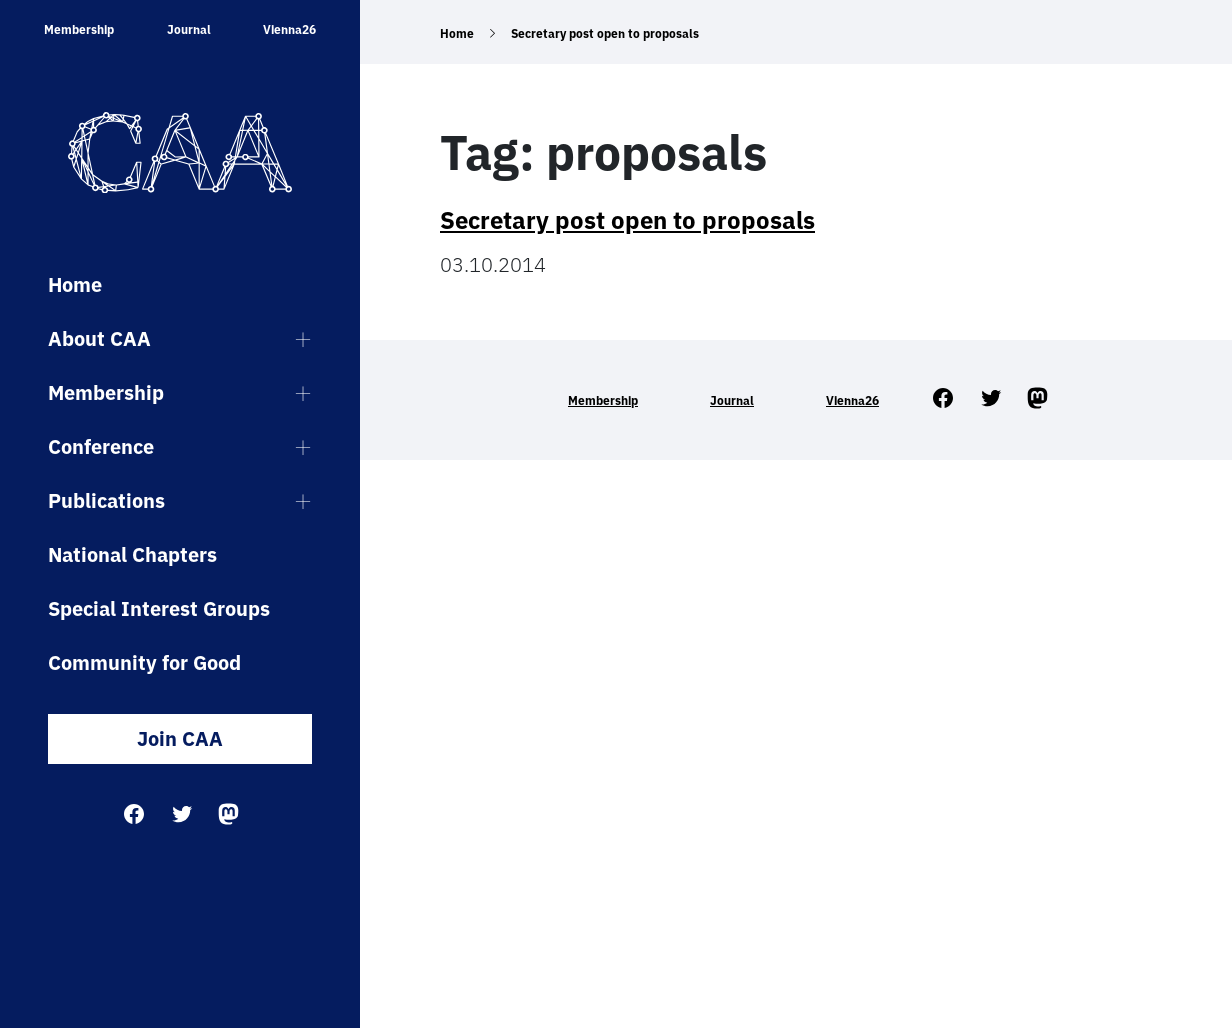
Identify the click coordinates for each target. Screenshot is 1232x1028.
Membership (79, 29)
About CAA (99, 338)
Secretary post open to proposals (627, 220)
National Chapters (132, 554)
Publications (106, 500)
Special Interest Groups (159, 608)
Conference (101, 446)
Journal (189, 29)
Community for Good (144, 662)
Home (75, 284)
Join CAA (180, 738)
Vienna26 (289, 29)
